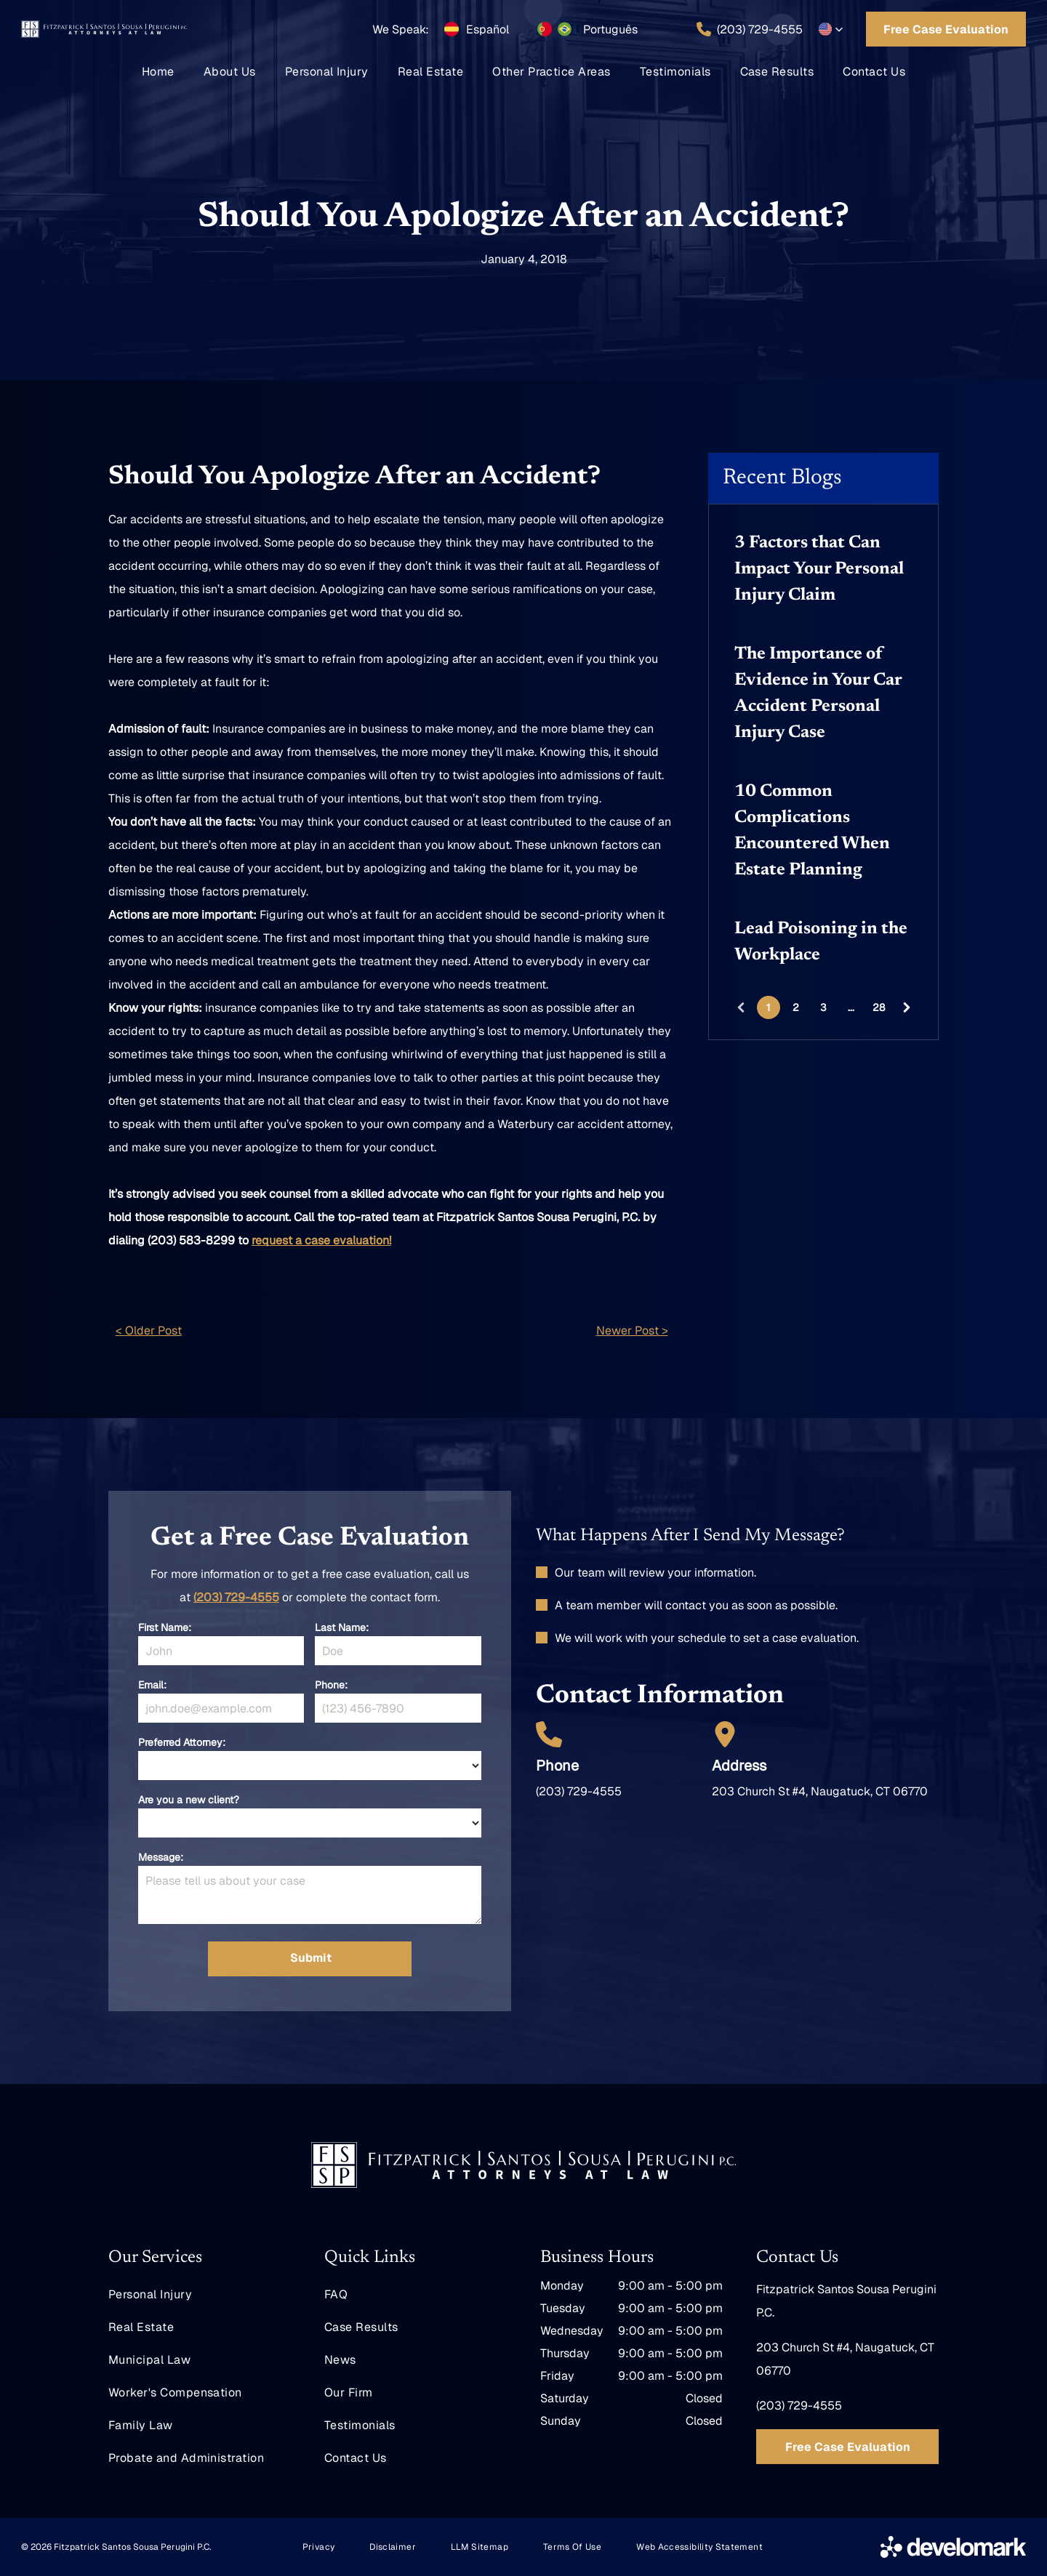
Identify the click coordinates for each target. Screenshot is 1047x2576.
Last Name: (342, 1627)
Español (487, 29)
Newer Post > (632, 1330)
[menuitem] (158, 71)
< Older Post (149, 1330)
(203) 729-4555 (236, 1597)
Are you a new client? (188, 1799)
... (851, 1007)
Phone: (331, 1684)
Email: (152, 1684)
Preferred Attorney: (181, 1742)
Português (610, 29)
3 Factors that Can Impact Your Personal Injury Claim (819, 569)
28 (878, 1007)
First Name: (164, 1627)
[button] (831, 29)
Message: (160, 1857)
